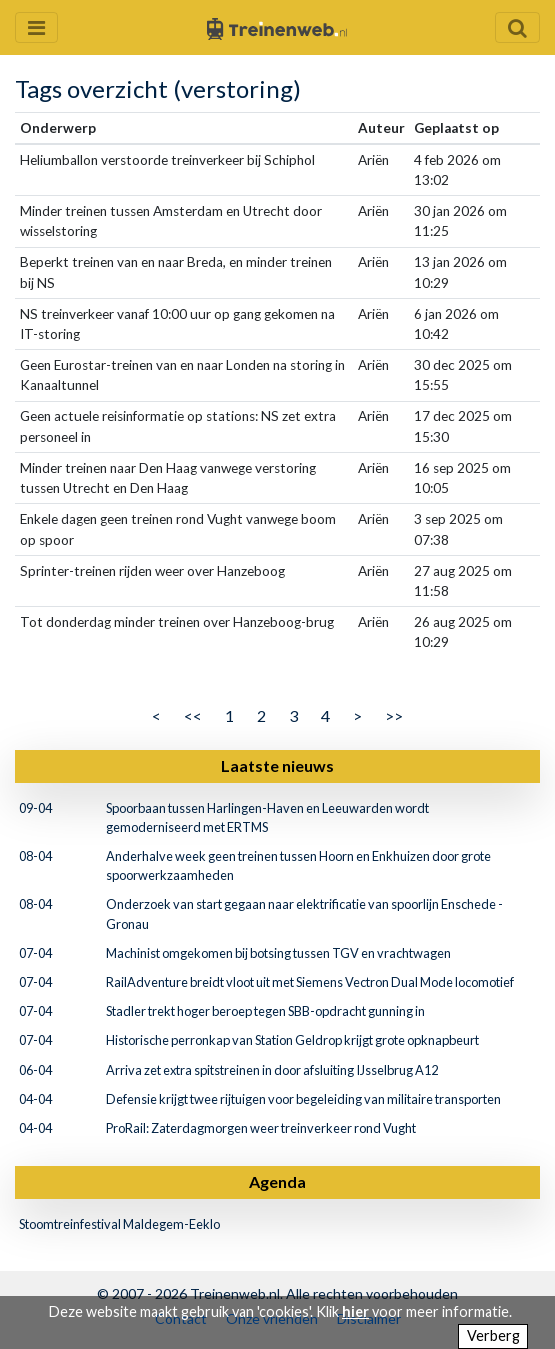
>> (394, 715)
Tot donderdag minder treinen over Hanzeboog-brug (177, 622)
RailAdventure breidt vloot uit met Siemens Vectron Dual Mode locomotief (310, 982)
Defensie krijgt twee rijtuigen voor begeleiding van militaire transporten (303, 1099)
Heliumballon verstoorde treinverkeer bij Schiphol (167, 160)
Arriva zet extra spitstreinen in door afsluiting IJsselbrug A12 (272, 1070)
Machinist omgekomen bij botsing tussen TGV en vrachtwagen (278, 953)
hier (355, 1311)
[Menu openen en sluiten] (36, 27)
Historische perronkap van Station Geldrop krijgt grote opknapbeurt (292, 1040)
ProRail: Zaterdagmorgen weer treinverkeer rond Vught (261, 1128)
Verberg (493, 1335)
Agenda (277, 1181)
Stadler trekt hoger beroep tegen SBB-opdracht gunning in (265, 1011)
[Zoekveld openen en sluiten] (517, 27)
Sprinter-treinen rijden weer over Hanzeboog (152, 571)
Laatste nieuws (277, 765)
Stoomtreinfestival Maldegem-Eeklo (119, 1224)
